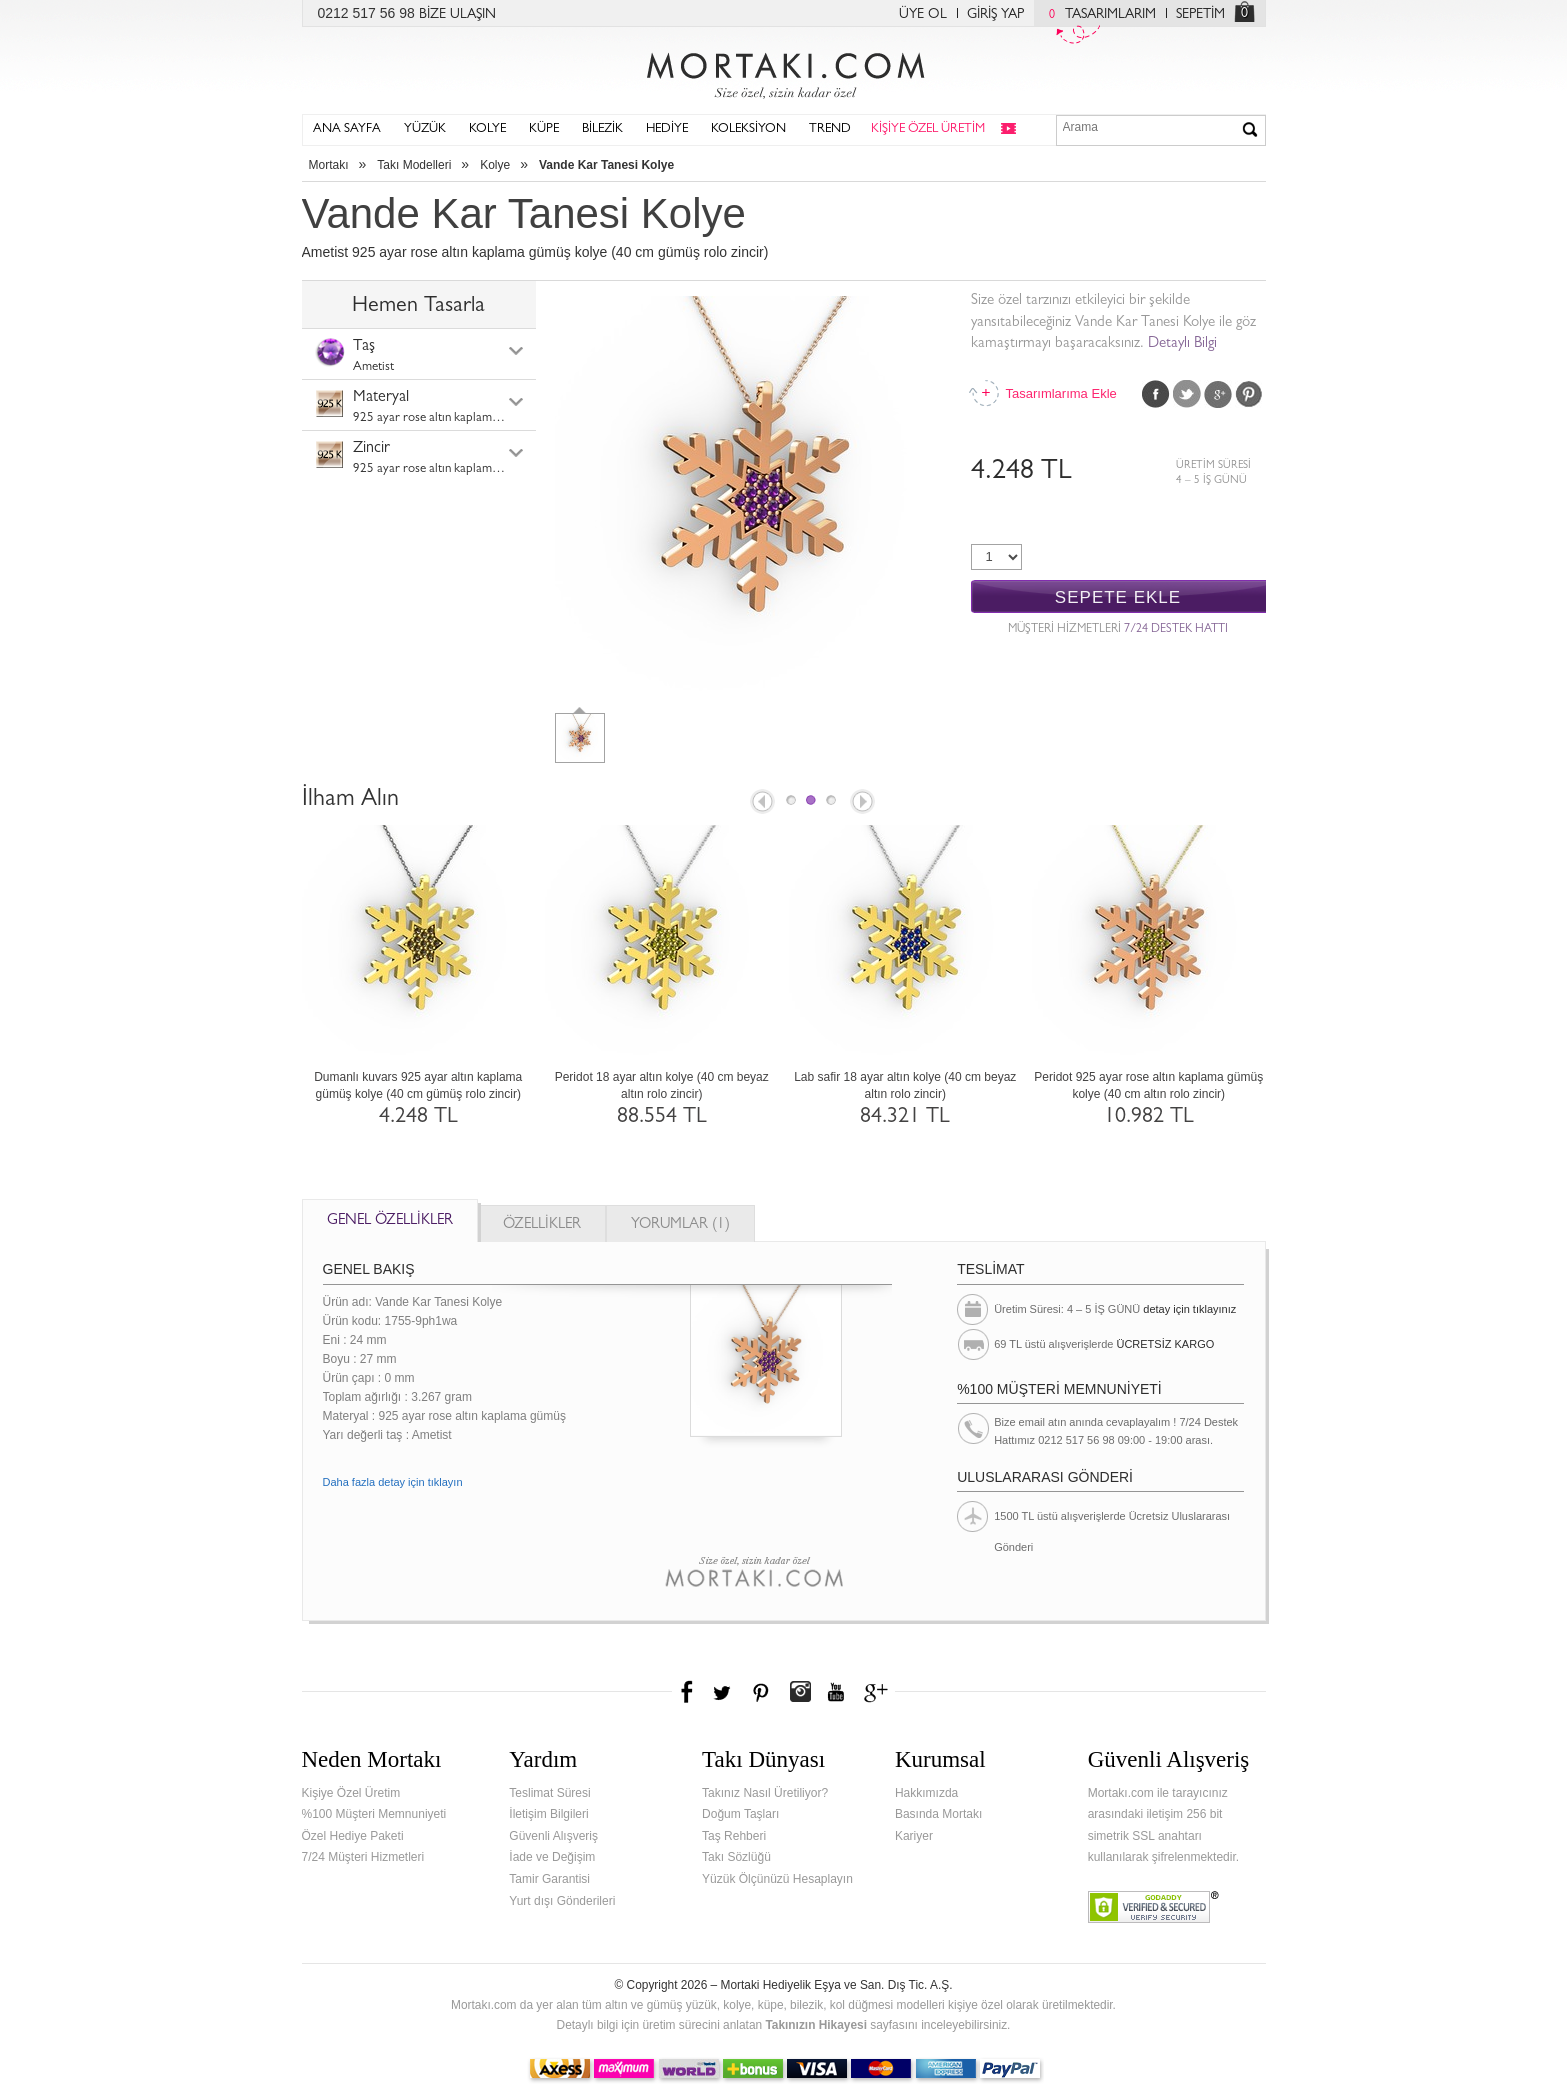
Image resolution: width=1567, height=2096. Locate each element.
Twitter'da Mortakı (724, 1692)
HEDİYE (667, 129)
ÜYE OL (923, 15)
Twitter (1187, 394)
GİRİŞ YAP (995, 15)
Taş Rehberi (734, 1836)
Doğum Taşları (740, 1814)
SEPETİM (1200, 15)
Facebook (1156, 394)
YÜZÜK (425, 129)
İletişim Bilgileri (548, 1814)
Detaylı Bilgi (1182, 344)
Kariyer (914, 1836)
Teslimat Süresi (549, 1793)
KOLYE (487, 129)
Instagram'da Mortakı (800, 1692)
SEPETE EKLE (1118, 597)
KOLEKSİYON (748, 129)
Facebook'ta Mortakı (688, 1692)
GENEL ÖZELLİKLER (390, 1221)
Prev (761, 803)
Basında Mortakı (938, 1814)
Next (864, 803)
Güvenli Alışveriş (553, 1836)
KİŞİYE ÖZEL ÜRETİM (928, 129)
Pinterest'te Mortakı (760, 1692)
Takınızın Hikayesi (816, 2025)
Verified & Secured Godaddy (1153, 1907)
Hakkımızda (926, 1793)
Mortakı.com (784, 71)
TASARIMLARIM (1097, 15)
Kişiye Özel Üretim (351, 1793)
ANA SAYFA (347, 129)
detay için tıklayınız (1189, 1309)
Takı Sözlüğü (736, 1857)
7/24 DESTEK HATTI (1176, 630)
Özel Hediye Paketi (353, 1836)
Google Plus (1218, 394)
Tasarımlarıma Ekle (1061, 393)
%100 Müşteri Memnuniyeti (374, 1814)
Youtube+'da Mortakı (836, 1692)
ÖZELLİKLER (542, 1225)
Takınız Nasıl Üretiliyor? (765, 1793)
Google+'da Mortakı (879, 1692)
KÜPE (544, 129)
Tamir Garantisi (549, 1879)
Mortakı (329, 165)
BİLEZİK (602, 129)
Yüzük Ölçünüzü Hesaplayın (777, 1879)
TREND (830, 129)
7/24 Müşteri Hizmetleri (363, 1857)
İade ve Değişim (552, 1857)
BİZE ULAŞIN (457, 15)
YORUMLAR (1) (680, 1225)
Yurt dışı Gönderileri (562, 1901)
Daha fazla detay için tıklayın (393, 1482)
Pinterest (1249, 394)
